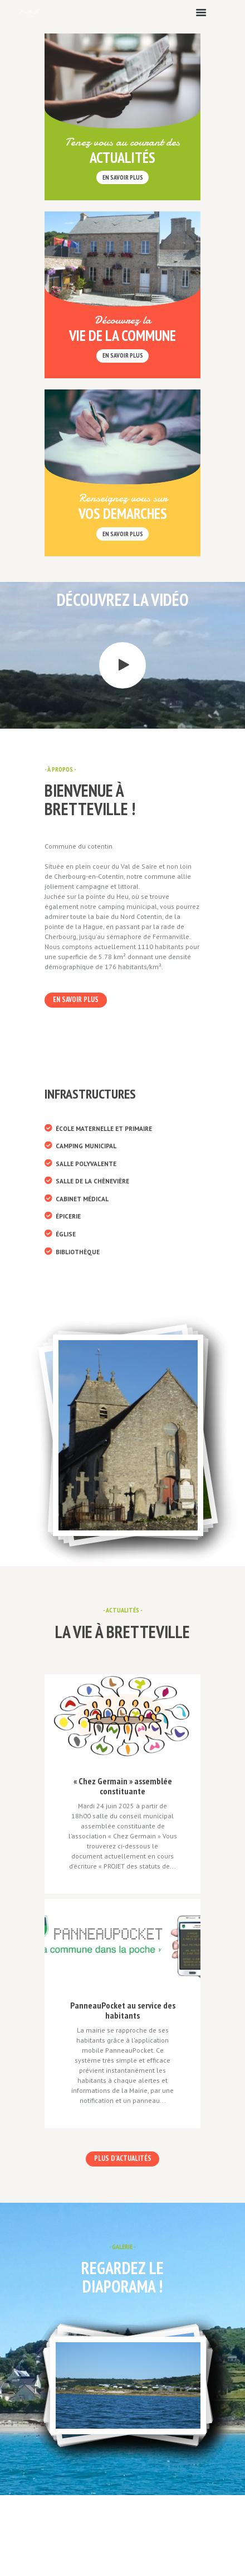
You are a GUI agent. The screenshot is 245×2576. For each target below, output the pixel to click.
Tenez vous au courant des (122, 142)
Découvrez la (122, 320)
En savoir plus (122, 355)
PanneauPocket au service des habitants (122, 2010)
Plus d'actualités (122, 2158)
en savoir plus (122, 177)
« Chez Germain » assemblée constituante (123, 1786)
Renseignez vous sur (123, 497)
